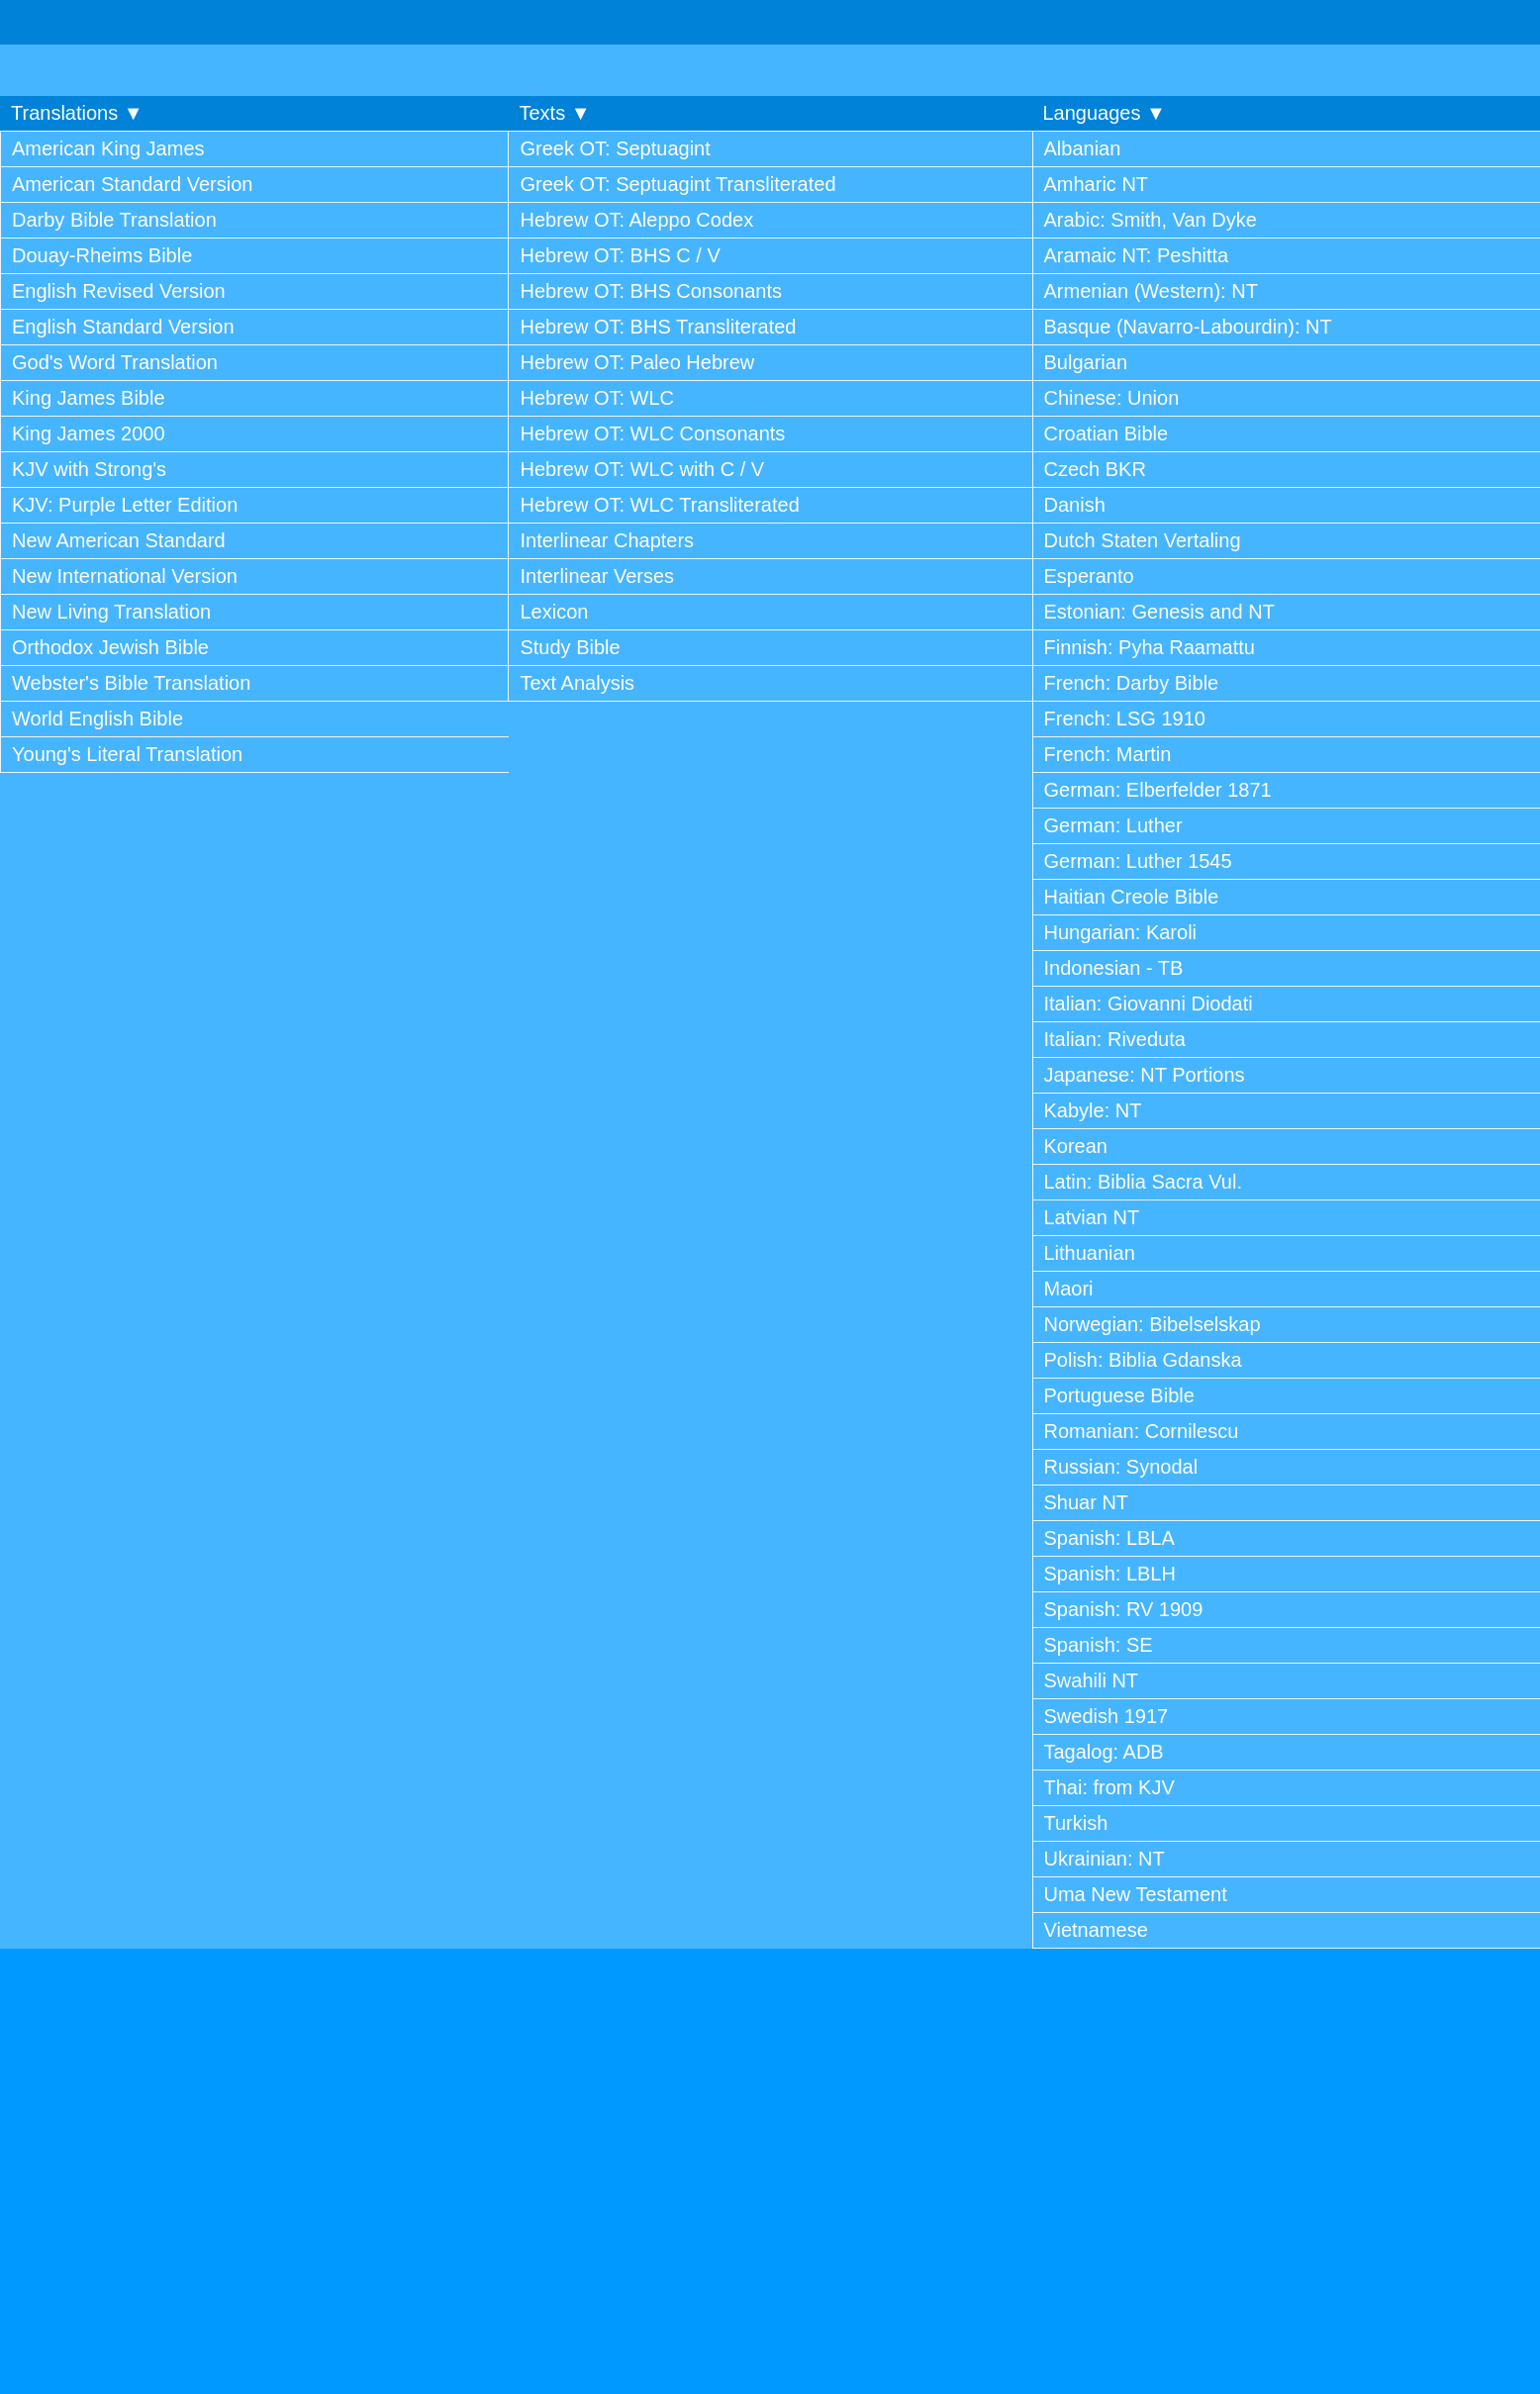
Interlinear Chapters (607, 540)
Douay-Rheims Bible (102, 255)
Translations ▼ (77, 113)
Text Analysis (577, 683)
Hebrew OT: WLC (597, 398)
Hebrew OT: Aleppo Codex (636, 220)
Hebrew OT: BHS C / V (620, 255)
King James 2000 (88, 433)
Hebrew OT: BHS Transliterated (658, 326)
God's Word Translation (115, 362)
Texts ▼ (554, 113)
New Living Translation (111, 611)
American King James (108, 148)
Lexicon (554, 611)
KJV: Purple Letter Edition (125, 505)
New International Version (125, 576)
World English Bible (97, 718)
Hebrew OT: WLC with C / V (642, 469)
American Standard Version (132, 184)
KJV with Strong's (89, 469)
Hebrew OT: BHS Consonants (651, 291)
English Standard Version (123, 326)
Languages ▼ (1104, 113)
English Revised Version (119, 291)
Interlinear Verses (597, 576)
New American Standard (119, 540)
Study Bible (570, 647)
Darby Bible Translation (114, 220)
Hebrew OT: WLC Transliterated (659, 505)
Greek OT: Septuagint (615, 148)
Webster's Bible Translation (131, 683)
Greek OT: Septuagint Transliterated (677, 184)
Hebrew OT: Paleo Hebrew (637, 362)
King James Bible (88, 398)
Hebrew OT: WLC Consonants (652, 433)
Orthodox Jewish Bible (110, 647)
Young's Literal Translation (127, 754)
